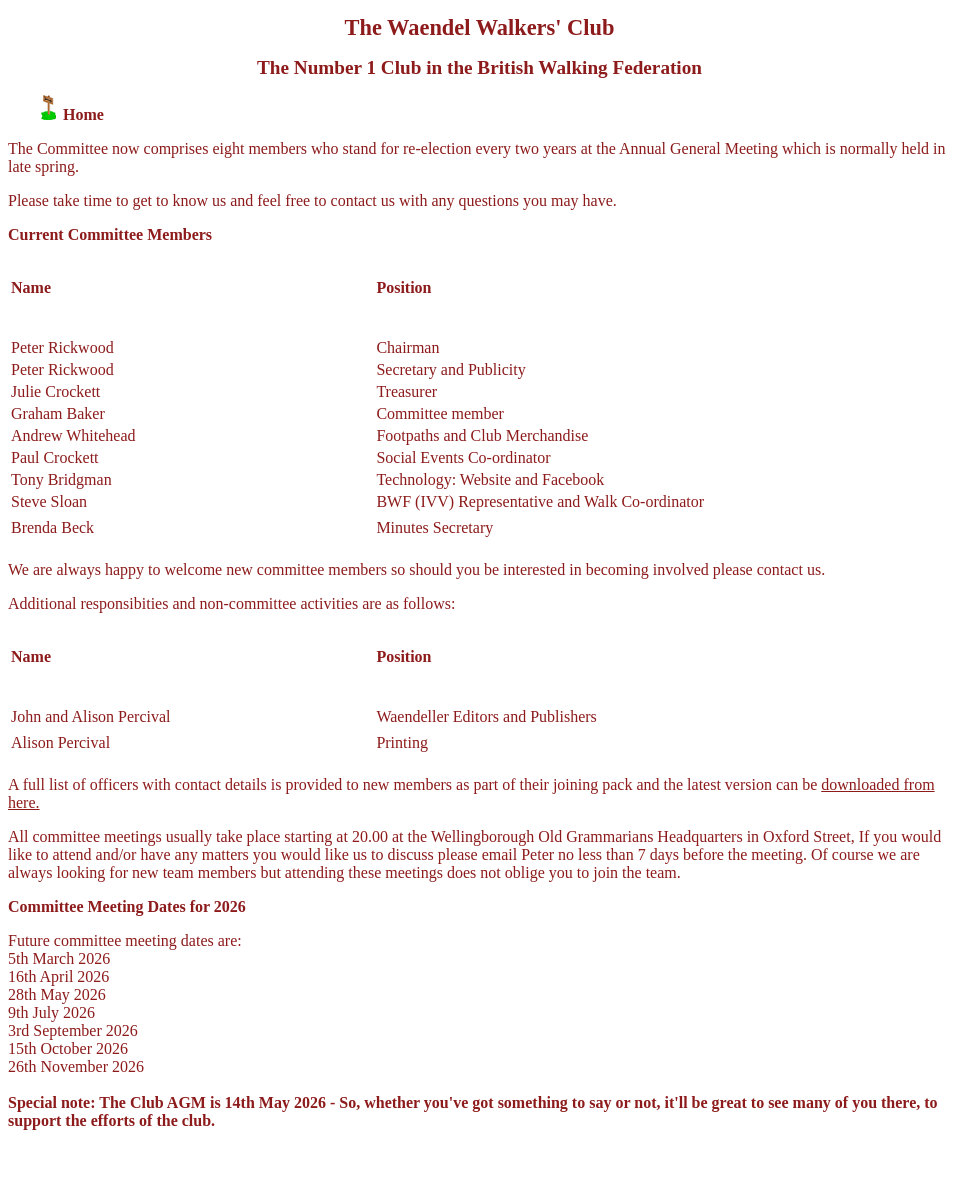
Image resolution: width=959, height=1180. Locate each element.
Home (83, 114)
